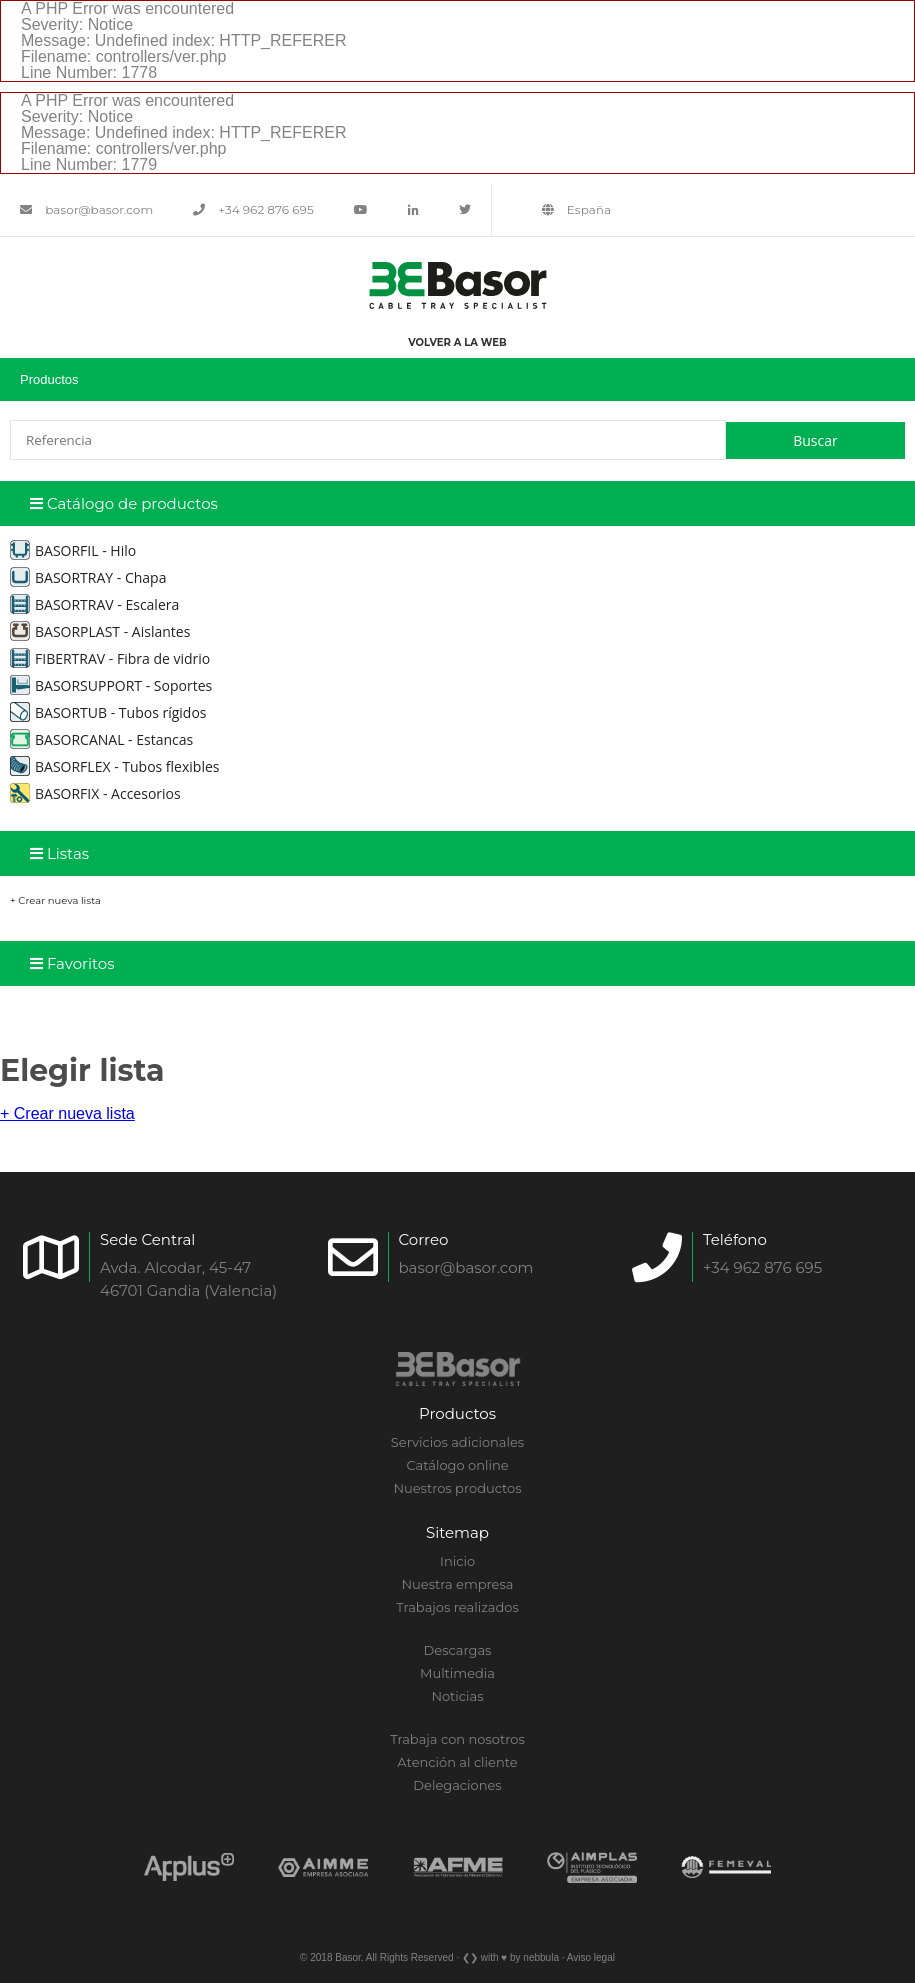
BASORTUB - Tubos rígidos (108, 712)
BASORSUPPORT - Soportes (111, 685)
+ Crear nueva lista (55, 900)
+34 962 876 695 (253, 209)
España (576, 209)
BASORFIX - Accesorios (95, 793)
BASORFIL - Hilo (73, 550)
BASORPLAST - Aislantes (100, 631)
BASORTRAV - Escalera (94, 604)
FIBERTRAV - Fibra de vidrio (110, 658)
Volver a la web (457, 342)
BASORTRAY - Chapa (88, 577)
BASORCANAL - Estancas (101, 739)
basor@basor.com (86, 209)
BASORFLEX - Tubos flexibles (114, 766)
